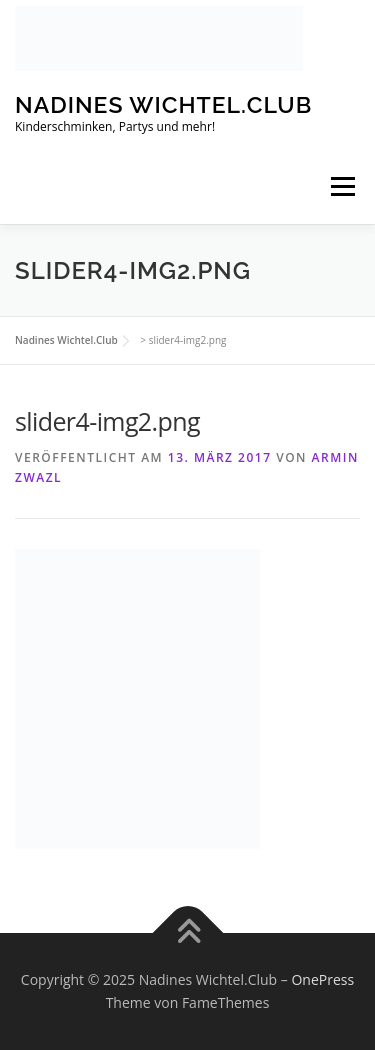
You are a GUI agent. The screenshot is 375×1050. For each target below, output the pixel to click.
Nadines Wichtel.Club (163, 104)
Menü (341, 186)
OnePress (322, 979)
